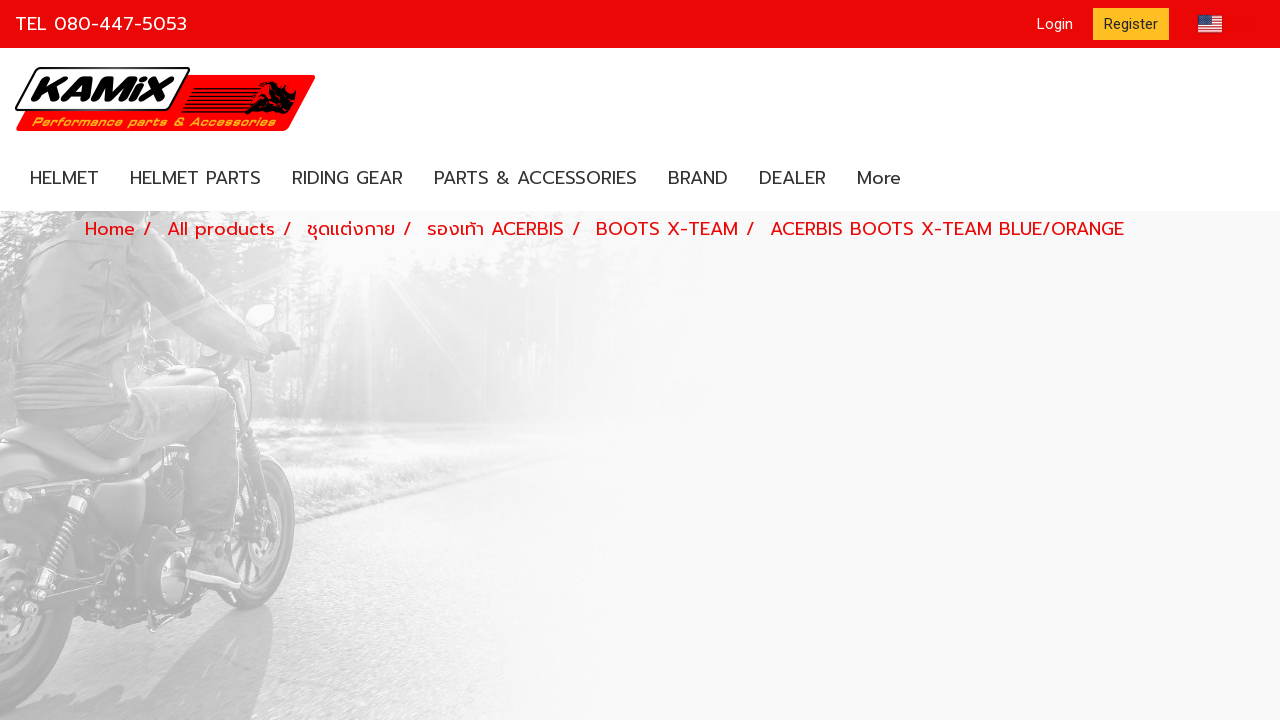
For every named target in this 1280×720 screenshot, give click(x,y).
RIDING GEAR (347, 178)
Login (1055, 24)
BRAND (698, 178)
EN (1224, 24)
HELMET (64, 178)
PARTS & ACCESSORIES (535, 178)
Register (1131, 24)
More (879, 178)
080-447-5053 (120, 24)
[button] (934, 179)
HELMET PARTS (195, 178)
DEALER (792, 178)
